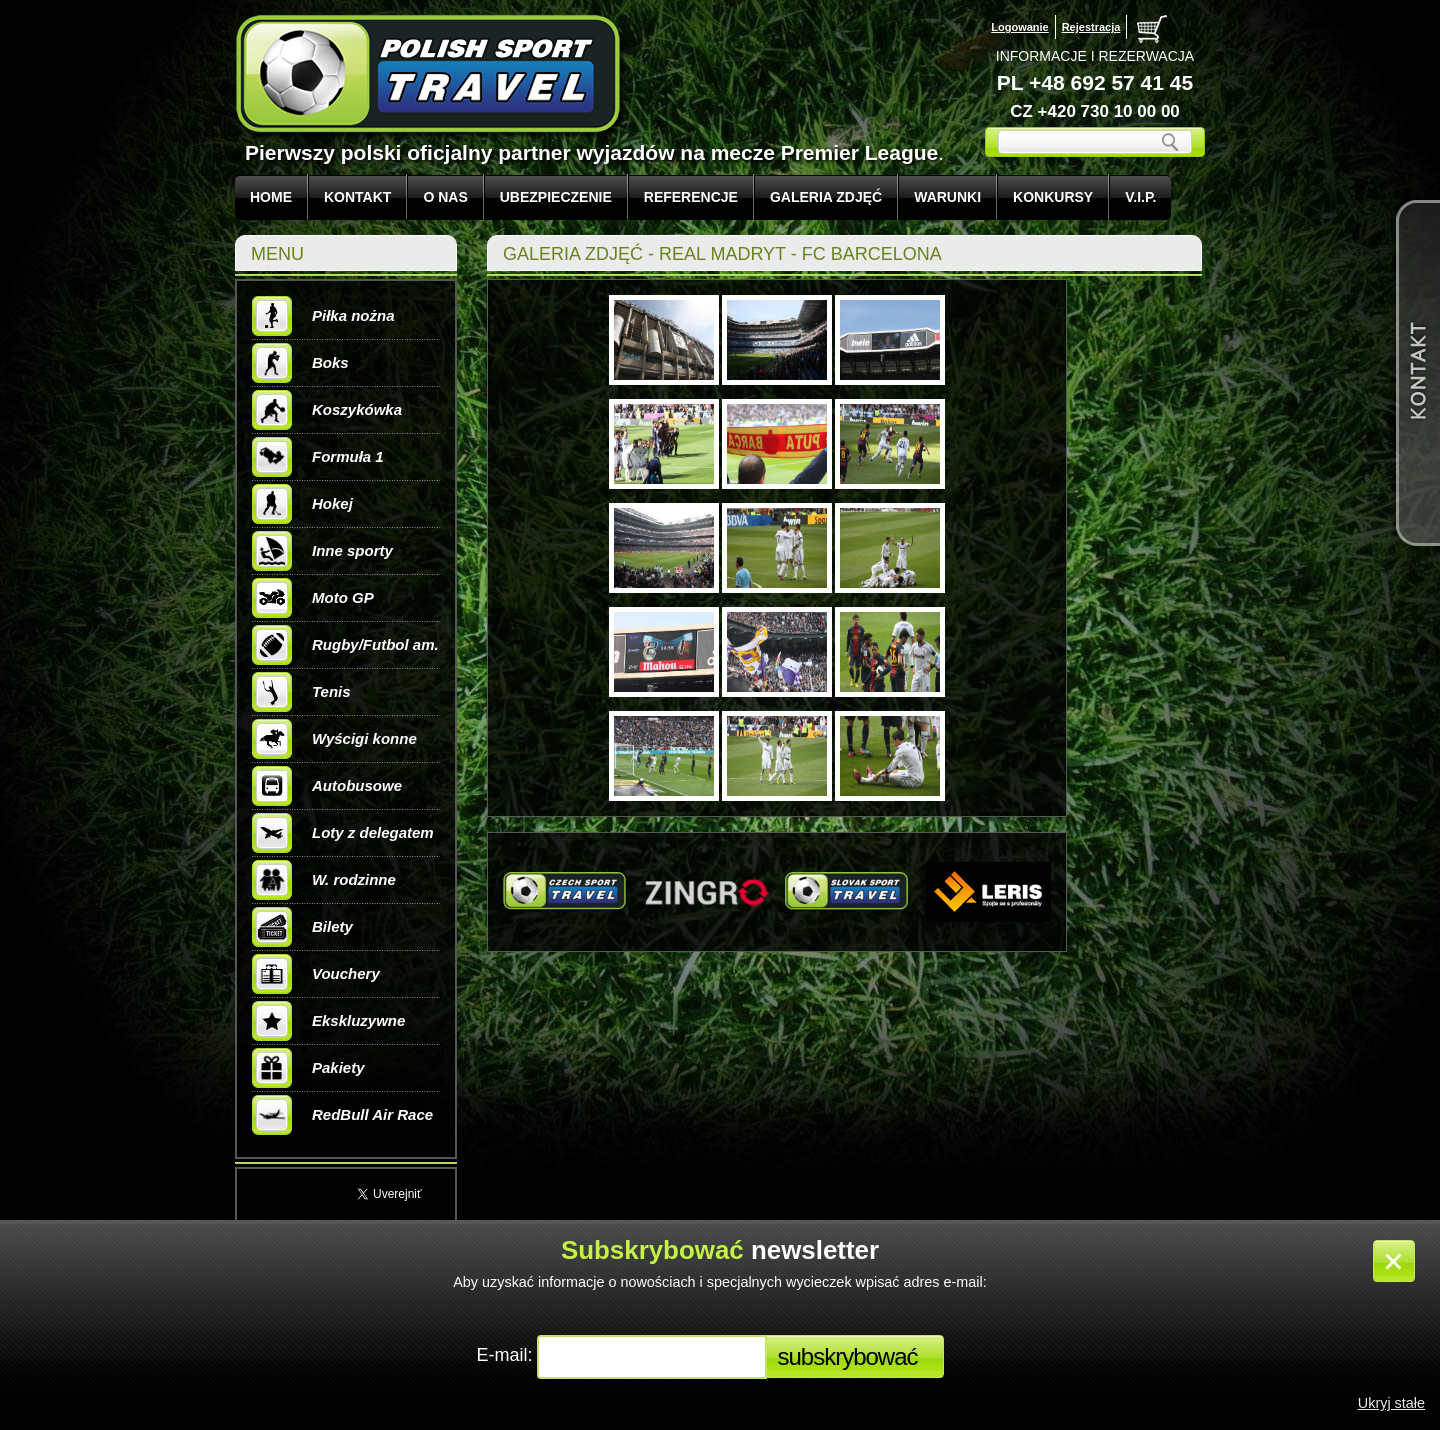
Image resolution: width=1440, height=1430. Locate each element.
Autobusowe (327, 786)
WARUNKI (947, 197)
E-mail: (506, 1355)
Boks (300, 363)
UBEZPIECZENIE (556, 197)
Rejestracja (1091, 27)
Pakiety (308, 1068)
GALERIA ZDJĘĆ (826, 197)
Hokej (302, 504)
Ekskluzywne (328, 1021)
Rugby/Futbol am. (345, 645)
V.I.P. (1140, 197)
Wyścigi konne (334, 739)
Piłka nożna (323, 316)
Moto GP (313, 598)
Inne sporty (322, 551)
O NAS (445, 197)
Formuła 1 (318, 457)
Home (271, 197)
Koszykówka (327, 410)
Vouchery (316, 974)
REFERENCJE (691, 197)
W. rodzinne (324, 880)
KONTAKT (357, 197)
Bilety (302, 927)
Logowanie (1019, 27)
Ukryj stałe (1391, 1403)
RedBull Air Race (342, 1115)
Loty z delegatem (343, 833)
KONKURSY (1053, 197)
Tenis (301, 692)
